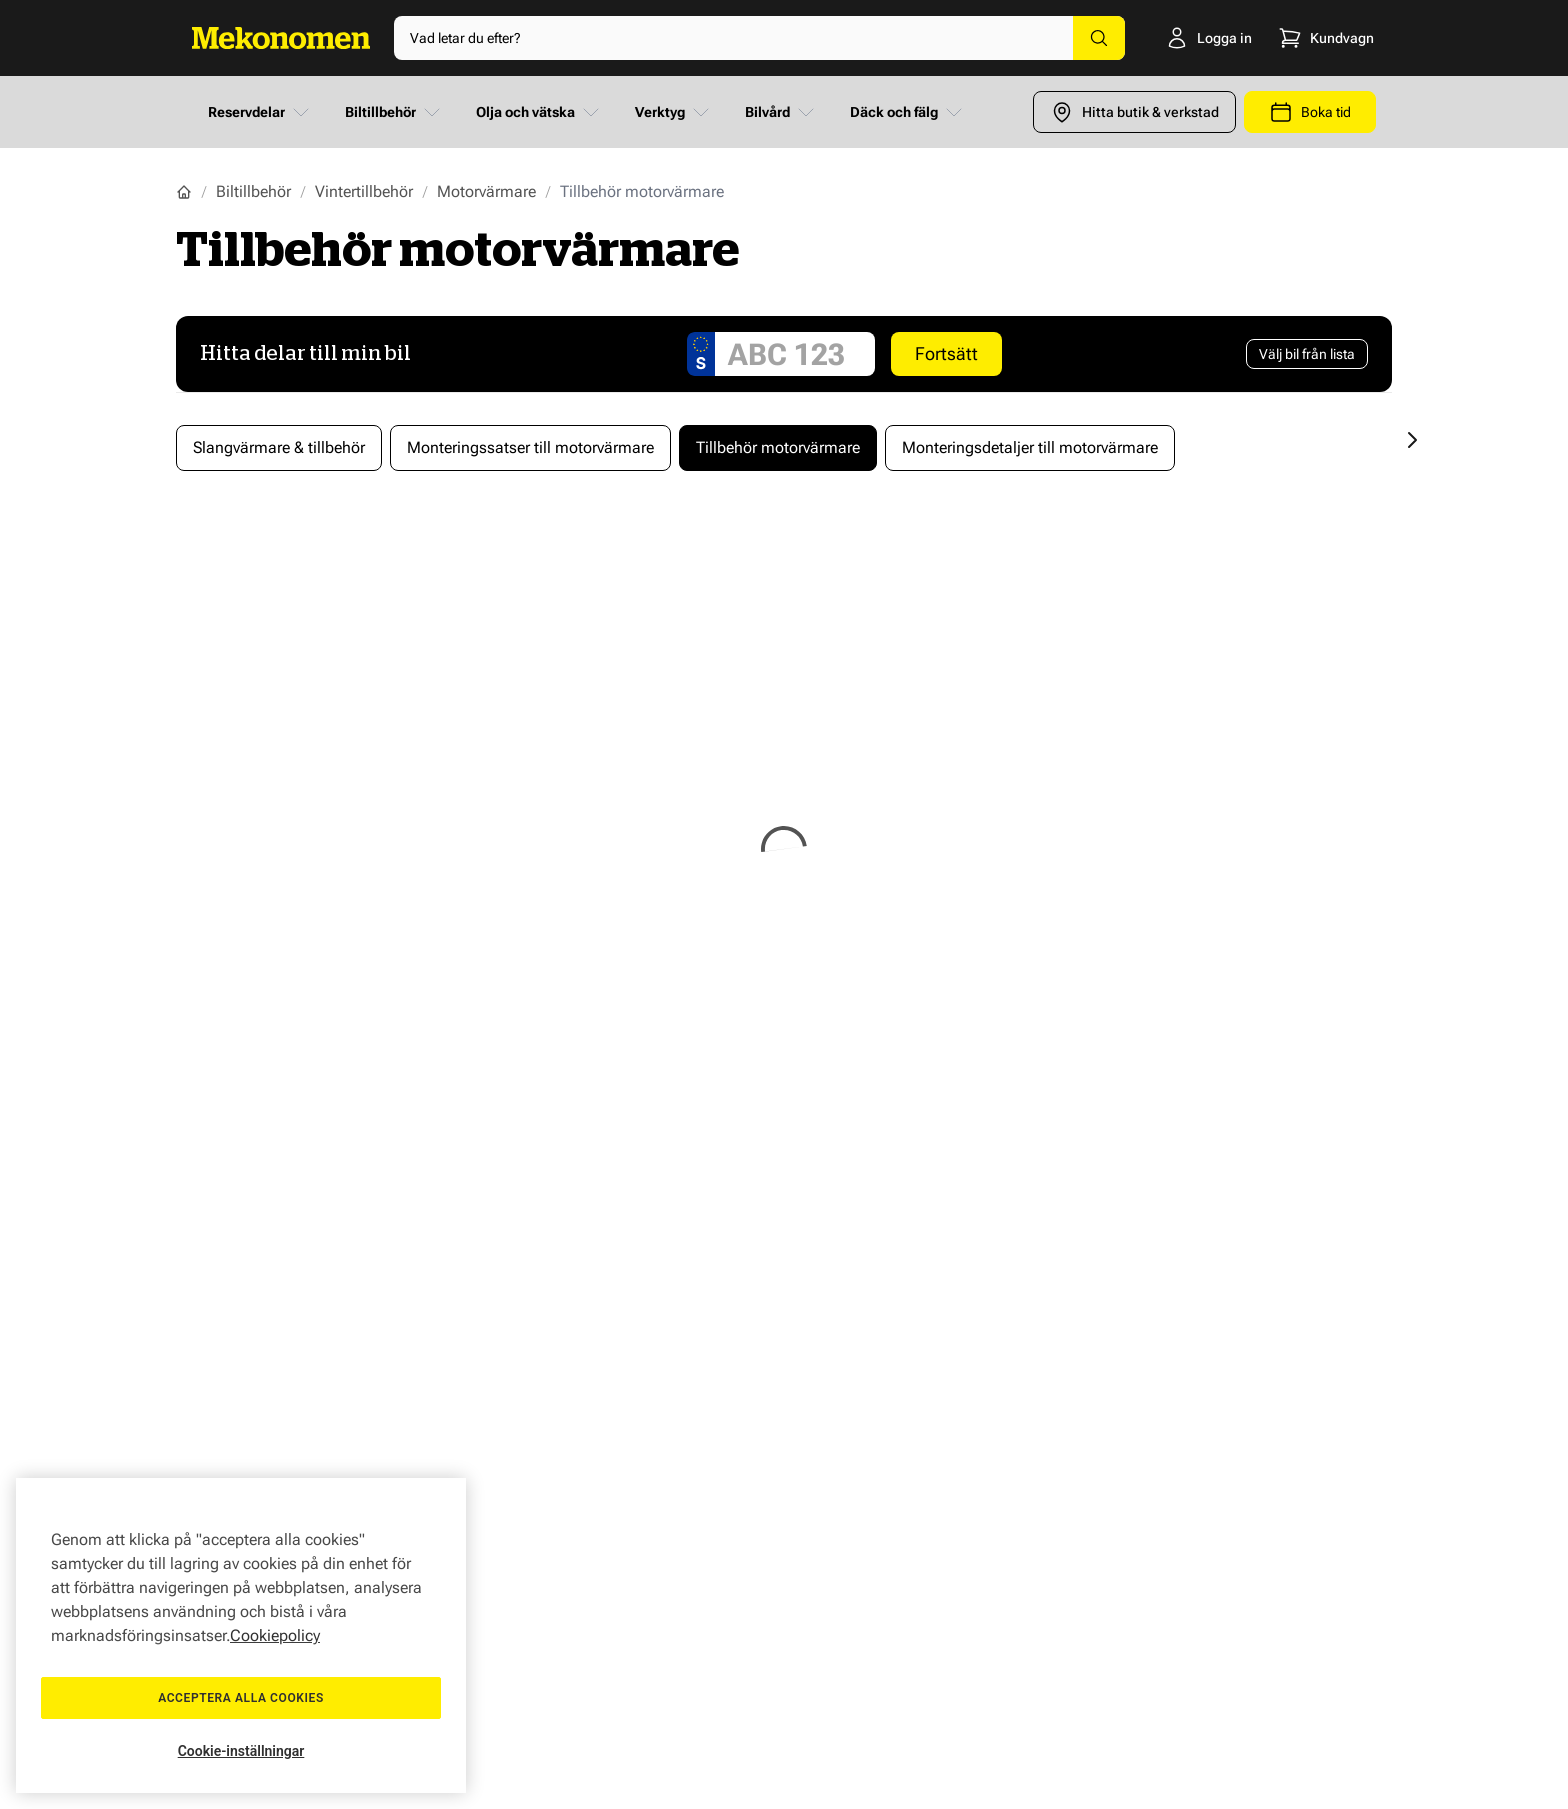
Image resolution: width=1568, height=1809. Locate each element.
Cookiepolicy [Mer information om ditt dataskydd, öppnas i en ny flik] (275, 1635)
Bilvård (781, 112)
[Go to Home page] (281, 38)
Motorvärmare (486, 191)
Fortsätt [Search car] (946, 353)
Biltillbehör (394, 112)
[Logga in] (1180, 38)
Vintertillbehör (364, 191)
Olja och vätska (539, 112)
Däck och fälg (908, 112)
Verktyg (674, 112)
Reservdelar (260, 112)
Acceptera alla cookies (241, 1698)
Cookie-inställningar (241, 1751)
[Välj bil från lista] (1307, 354)
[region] (241, 1635)
